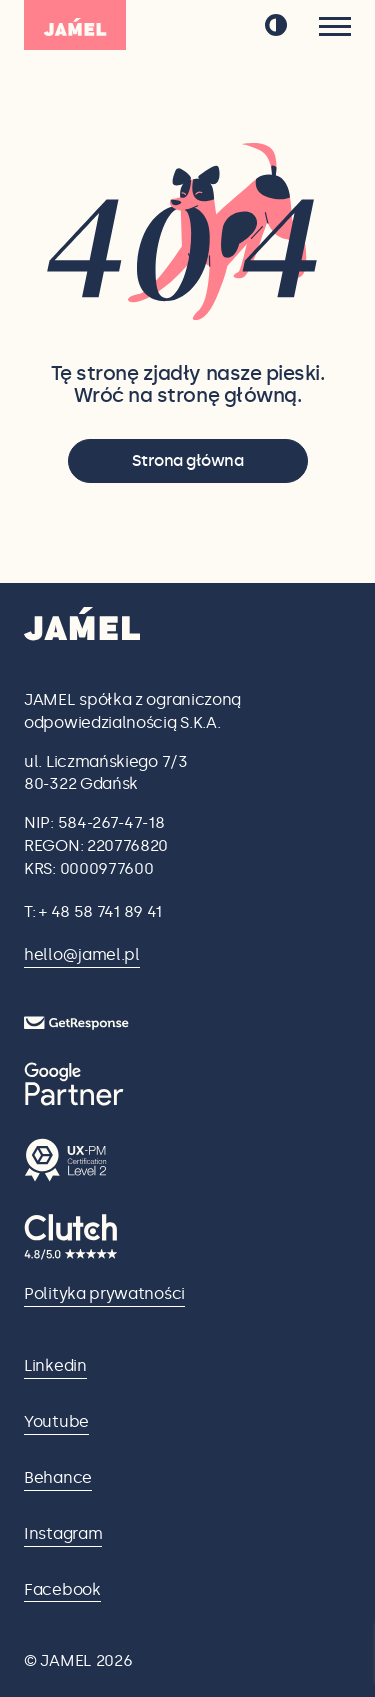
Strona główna (188, 460)
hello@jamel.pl (82, 954)
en (221, 26)
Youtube (56, 1421)
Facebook (62, 1589)
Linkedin (55, 1365)
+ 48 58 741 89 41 (100, 911)
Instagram (63, 1533)
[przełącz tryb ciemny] (276, 25)
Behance (58, 1477)
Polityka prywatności (104, 1293)
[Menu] (335, 26)
